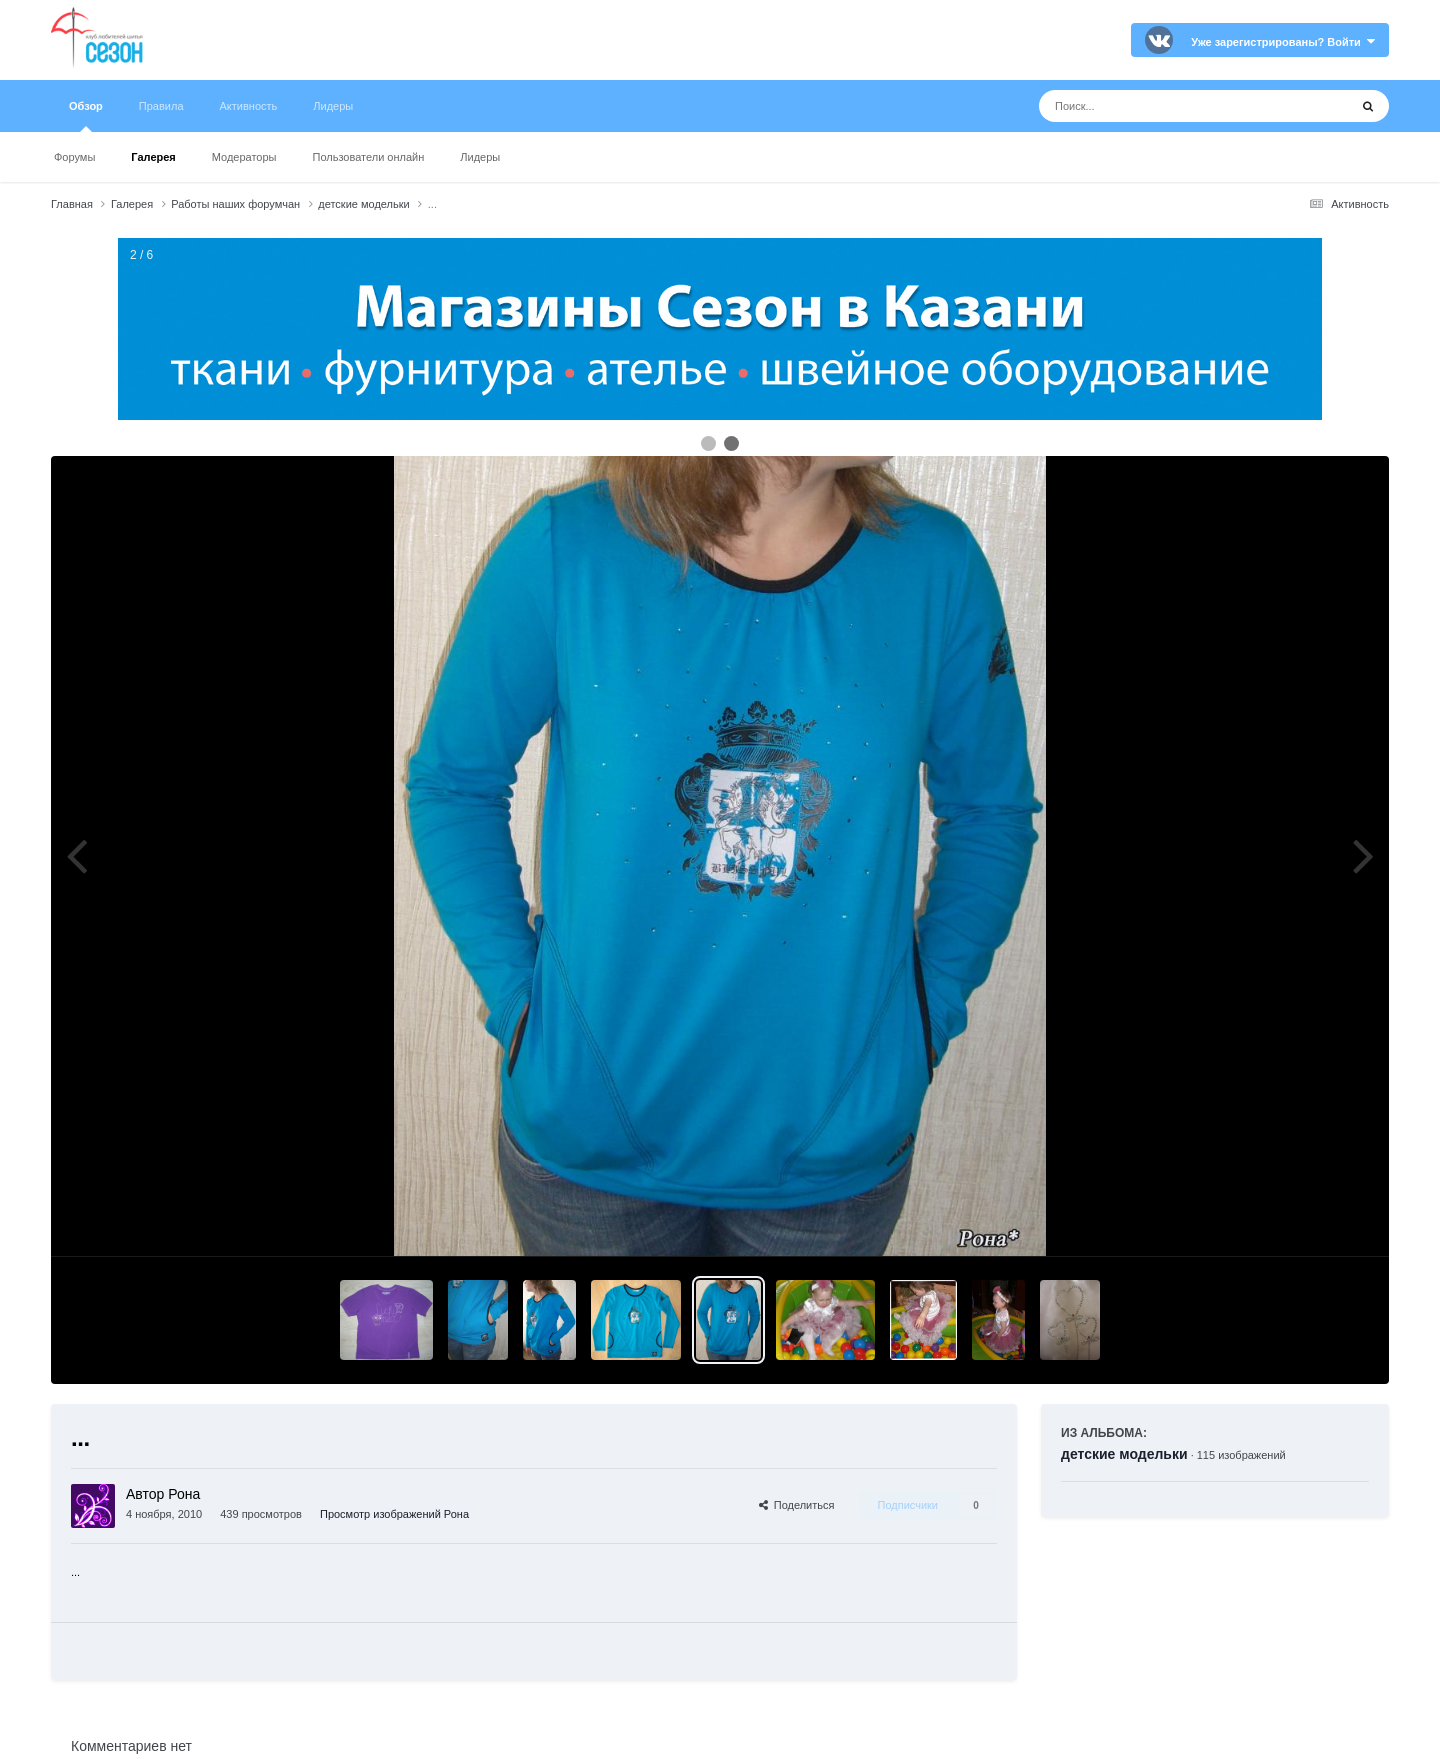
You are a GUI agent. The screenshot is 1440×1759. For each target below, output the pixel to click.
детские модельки (1124, 1454)
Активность (249, 106)
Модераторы (244, 157)
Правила (161, 106)
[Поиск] (1156, 106)
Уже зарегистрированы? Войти (1283, 42)
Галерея (153, 157)
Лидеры (480, 157)
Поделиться (797, 1505)
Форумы (74, 157)
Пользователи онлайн (369, 157)
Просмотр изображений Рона (394, 1514)
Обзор (86, 116)
